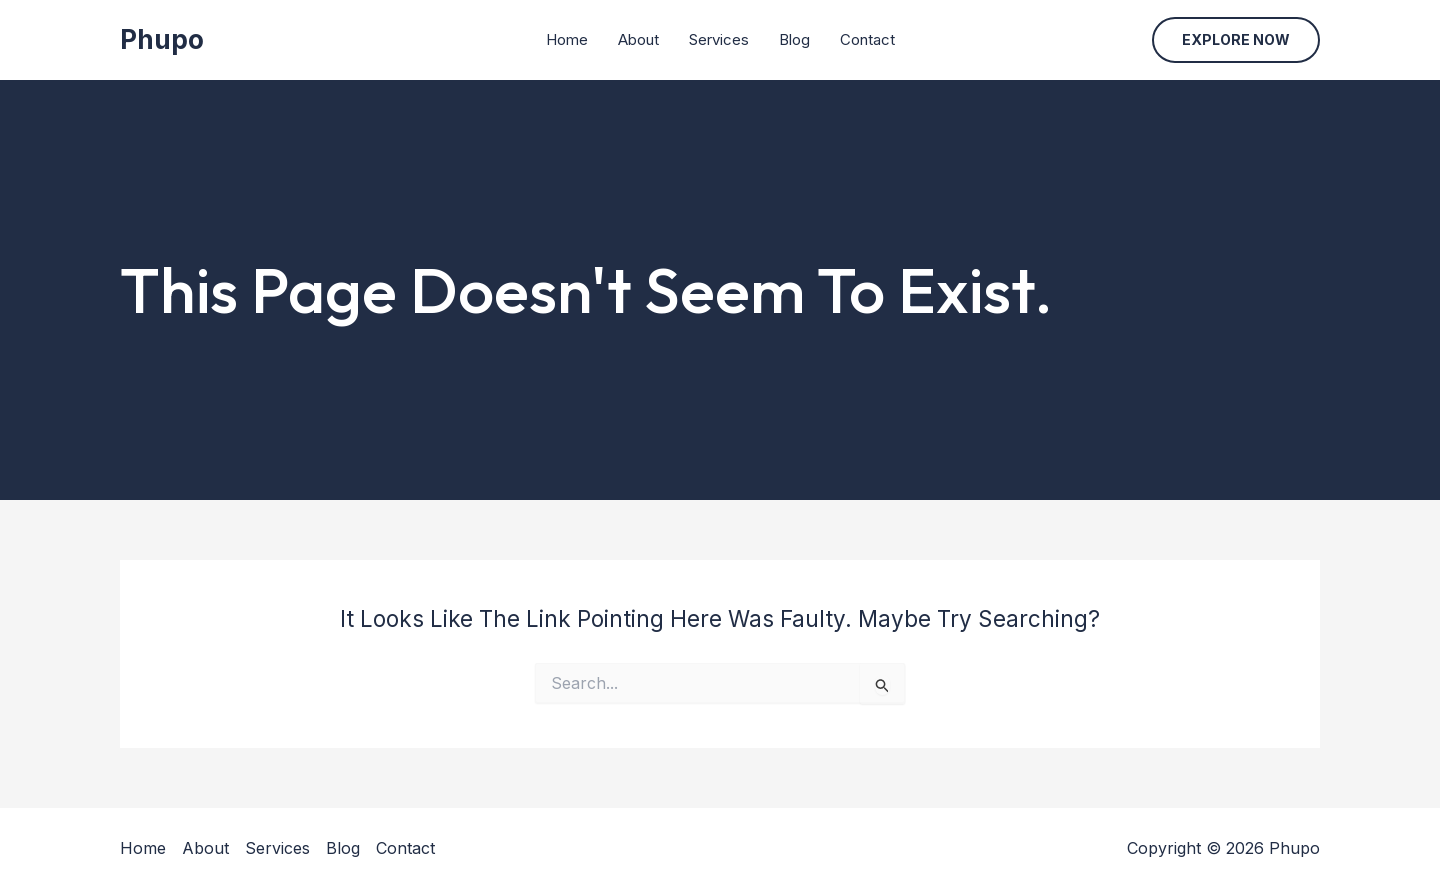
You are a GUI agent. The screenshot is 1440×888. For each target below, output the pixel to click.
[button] (1236, 40)
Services (719, 39)
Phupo (162, 39)
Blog (794, 39)
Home (567, 39)
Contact (867, 39)
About (638, 39)
